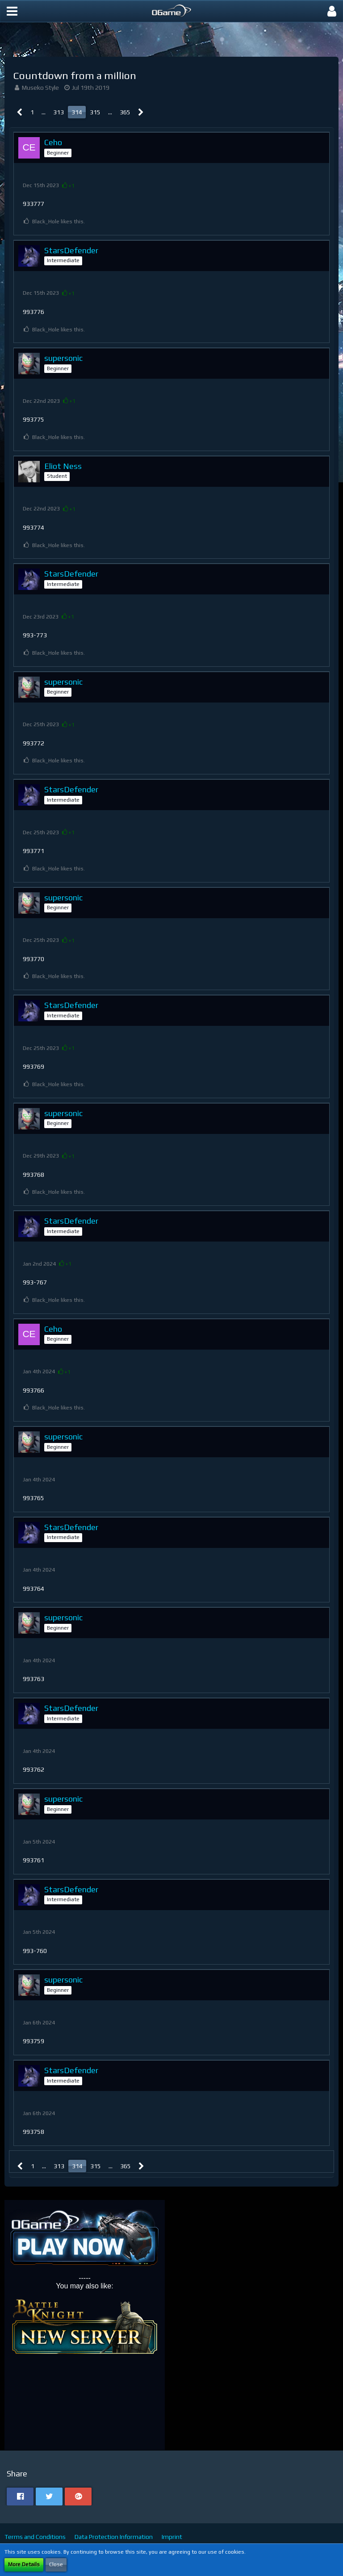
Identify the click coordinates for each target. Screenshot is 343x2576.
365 (125, 112)
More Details (24, 2564)
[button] (12, 11)
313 (58, 112)
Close (56, 2564)
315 (95, 112)
